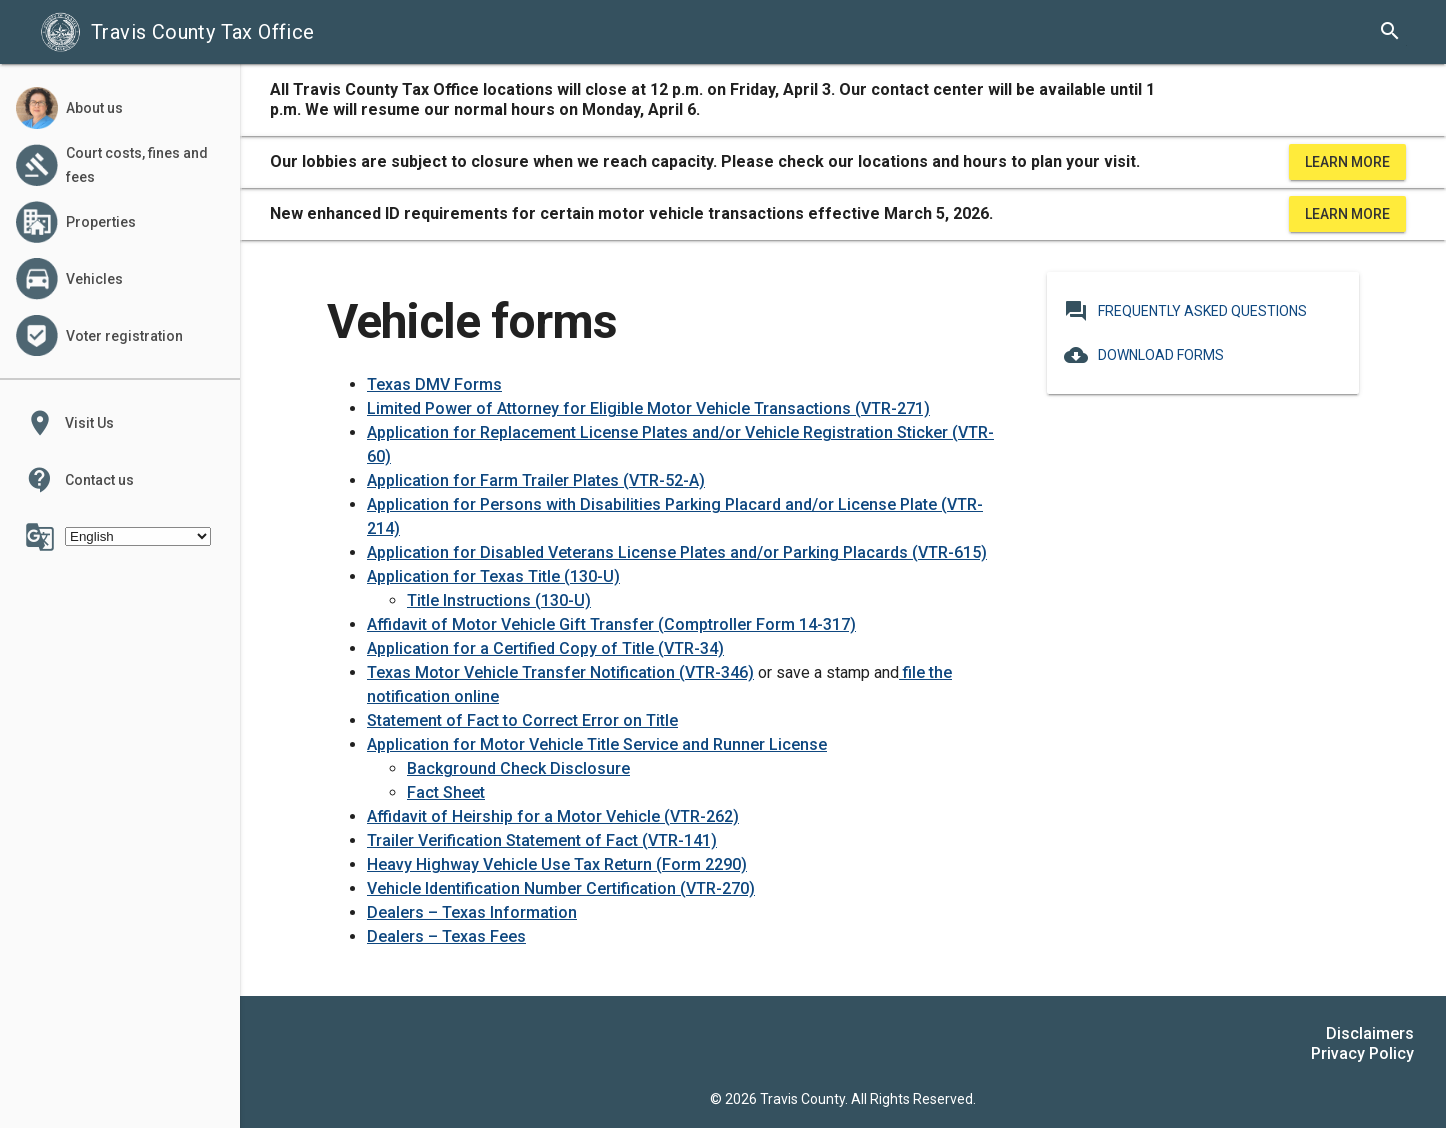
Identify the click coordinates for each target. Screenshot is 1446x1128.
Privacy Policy (1362, 1053)
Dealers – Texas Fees (446, 936)
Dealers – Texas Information (472, 912)
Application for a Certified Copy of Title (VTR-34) (545, 648)
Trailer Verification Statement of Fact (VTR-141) (542, 840)
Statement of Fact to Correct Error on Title (522, 720)
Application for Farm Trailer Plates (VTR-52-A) (536, 480)
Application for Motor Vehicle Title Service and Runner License (597, 744)
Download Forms (1144, 355)
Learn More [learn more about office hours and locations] (1347, 162)
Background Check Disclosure (518, 768)
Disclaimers (1370, 1033)
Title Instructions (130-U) (499, 600)
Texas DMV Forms (434, 384)
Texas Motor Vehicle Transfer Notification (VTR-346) (560, 672)
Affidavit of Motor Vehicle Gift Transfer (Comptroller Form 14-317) (611, 624)
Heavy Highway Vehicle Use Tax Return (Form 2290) (557, 864)
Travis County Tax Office (177, 32)
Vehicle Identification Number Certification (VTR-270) (561, 888)
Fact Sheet (446, 792)
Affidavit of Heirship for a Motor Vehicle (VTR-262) (553, 816)
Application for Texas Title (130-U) (493, 576)
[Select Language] (138, 536)
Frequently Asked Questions (1185, 311)
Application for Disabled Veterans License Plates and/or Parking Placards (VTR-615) (677, 552)
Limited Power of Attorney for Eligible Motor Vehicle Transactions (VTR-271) (648, 408)
